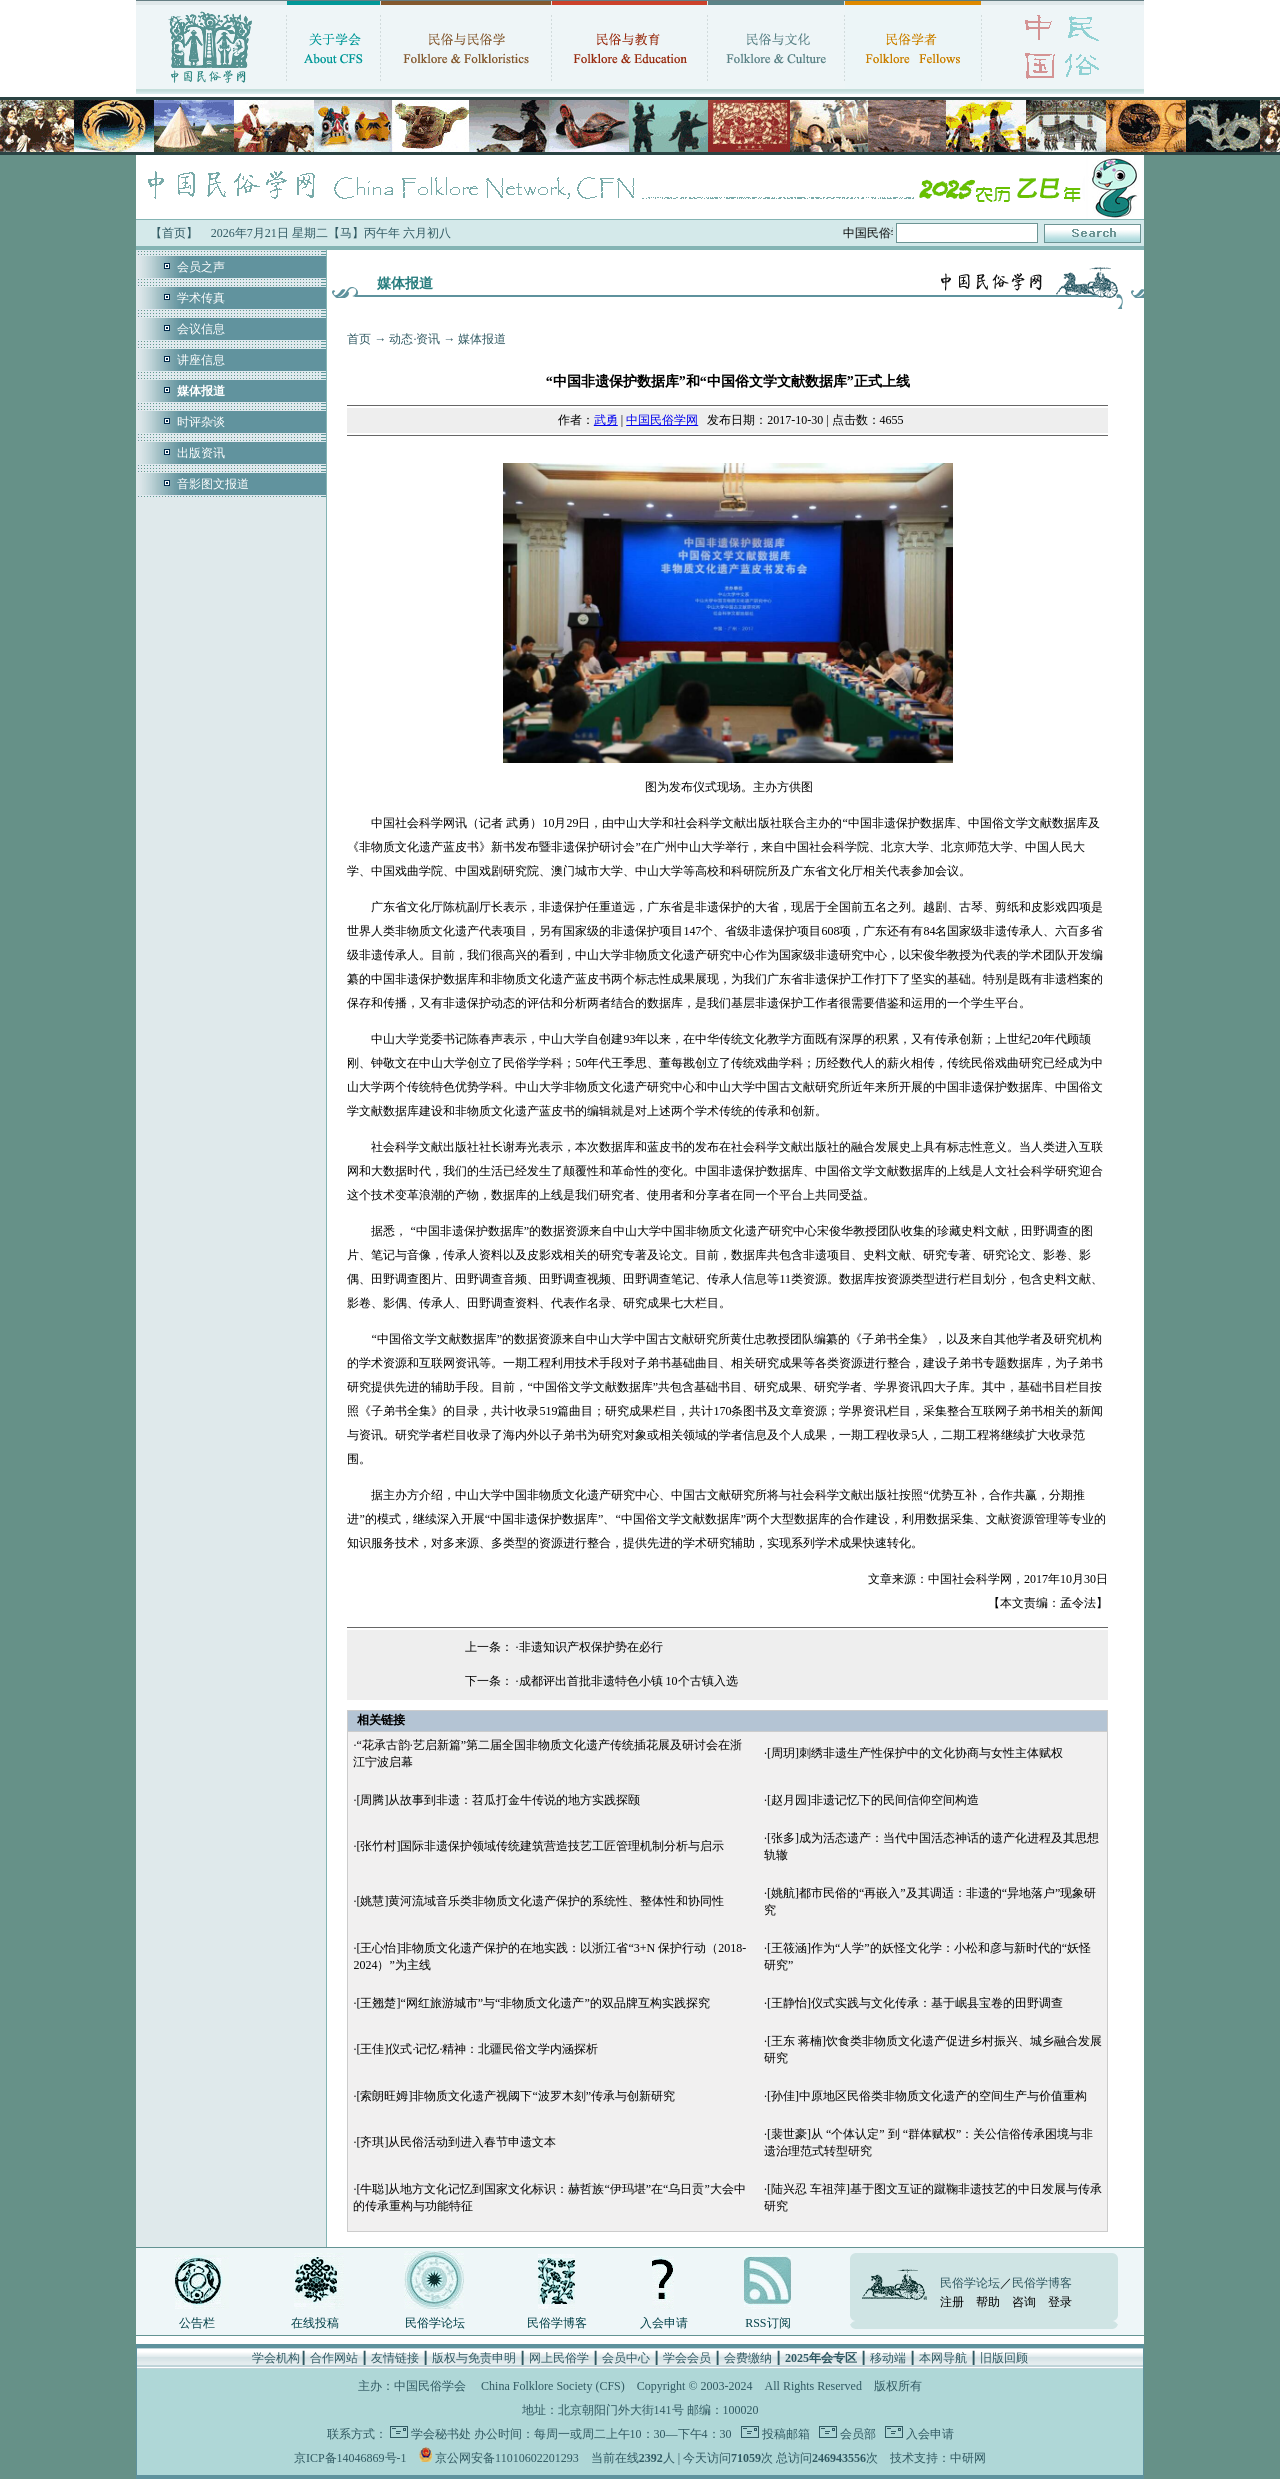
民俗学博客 (557, 2323)
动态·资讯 (414, 339)
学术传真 (201, 298)
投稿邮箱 (784, 2434)
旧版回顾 (1004, 2358)
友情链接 (395, 2358)
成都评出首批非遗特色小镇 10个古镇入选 (628, 1681)
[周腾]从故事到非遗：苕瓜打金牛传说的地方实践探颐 (498, 1800)
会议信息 (201, 329)
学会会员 (687, 2358)
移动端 (888, 2358)
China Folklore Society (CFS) (553, 2386)
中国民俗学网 (662, 420)
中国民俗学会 (430, 2386)
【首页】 (174, 233)
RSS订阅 (767, 2323)
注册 (952, 2302)
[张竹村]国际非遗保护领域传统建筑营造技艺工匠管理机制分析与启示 (540, 1846)
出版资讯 (201, 453)
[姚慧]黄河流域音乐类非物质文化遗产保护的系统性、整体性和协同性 (540, 1901)
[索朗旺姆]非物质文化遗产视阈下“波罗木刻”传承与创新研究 (515, 2096)
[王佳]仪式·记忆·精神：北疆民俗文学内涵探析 (477, 2049)
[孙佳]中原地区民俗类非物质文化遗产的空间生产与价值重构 (927, 2096)
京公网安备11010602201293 (507, 2458)
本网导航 (943, 2358)
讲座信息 (201, 360)
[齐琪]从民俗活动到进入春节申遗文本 (456, 2142)
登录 (1060, 2302)
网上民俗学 (559, 2358)
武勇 (606, 420)
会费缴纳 (748, 2358)
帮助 (988, 2302)
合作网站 (334, 2358)
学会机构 (276, 2358)
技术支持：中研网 (938, 2458)
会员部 (856, 2434)
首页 (359, 339)
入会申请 (664, 2323)
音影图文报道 (213, 484)
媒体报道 (482, 339)
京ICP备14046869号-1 (350, 2458)
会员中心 (626, 2358)
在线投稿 (315, 2323)
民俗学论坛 (435, 2323)
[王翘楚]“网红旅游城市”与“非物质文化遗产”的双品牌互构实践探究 (532, 2003)
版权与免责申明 (474, 2358)
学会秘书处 (441, 2434)
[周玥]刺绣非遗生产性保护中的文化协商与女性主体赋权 (915, 1753)
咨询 (1024, 2302)
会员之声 (201, 267)
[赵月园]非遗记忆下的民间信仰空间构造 (873, 1800)
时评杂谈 (201, 422)
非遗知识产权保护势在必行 (591, 1647)
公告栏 (197, 2323)
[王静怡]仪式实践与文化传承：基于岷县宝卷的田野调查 (915, 2003)
